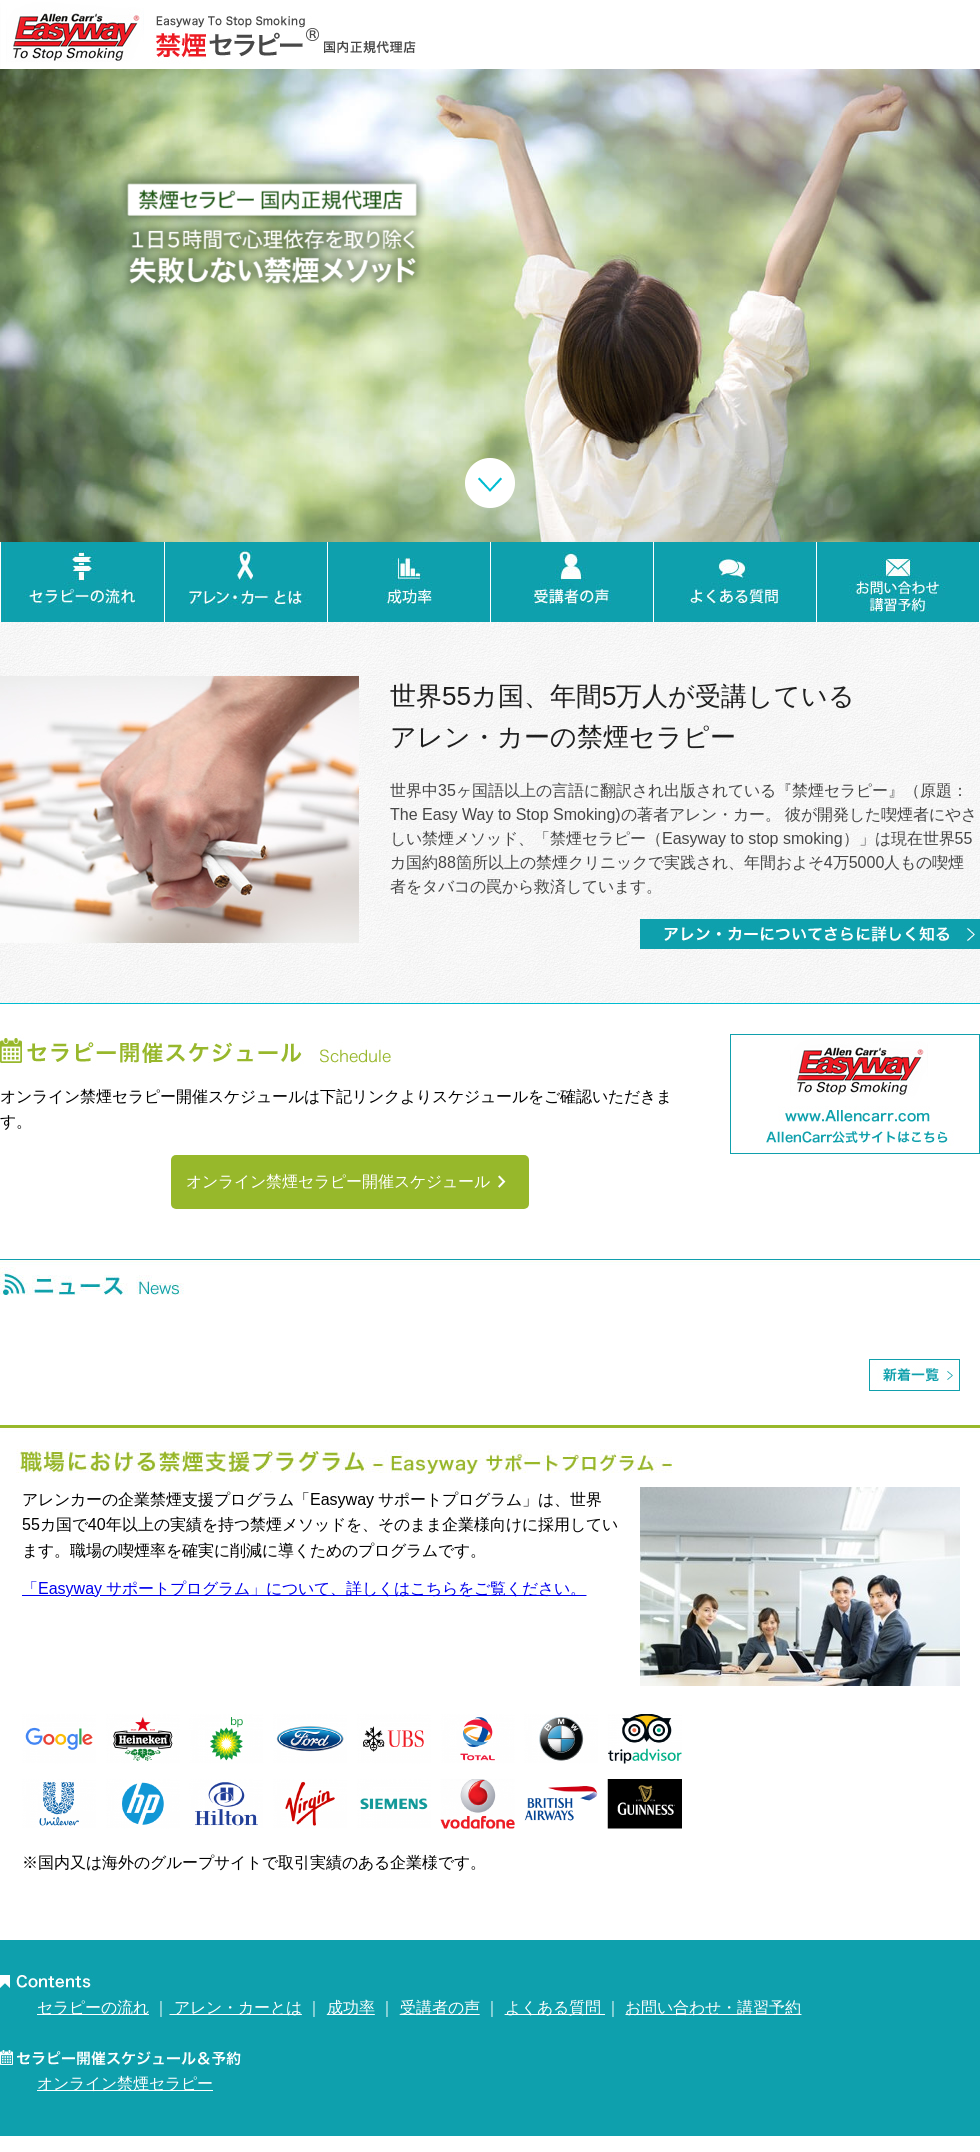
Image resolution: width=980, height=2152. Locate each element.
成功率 (351, 2007)
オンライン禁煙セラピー (125, 2083)
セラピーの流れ (93, 2007)
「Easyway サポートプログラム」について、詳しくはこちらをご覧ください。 (304, 1588)
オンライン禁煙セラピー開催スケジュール (350, 1182)
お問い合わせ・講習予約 (713, 2007)
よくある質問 (555, 2007)
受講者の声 (440, 2007)
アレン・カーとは (235, 2007)
